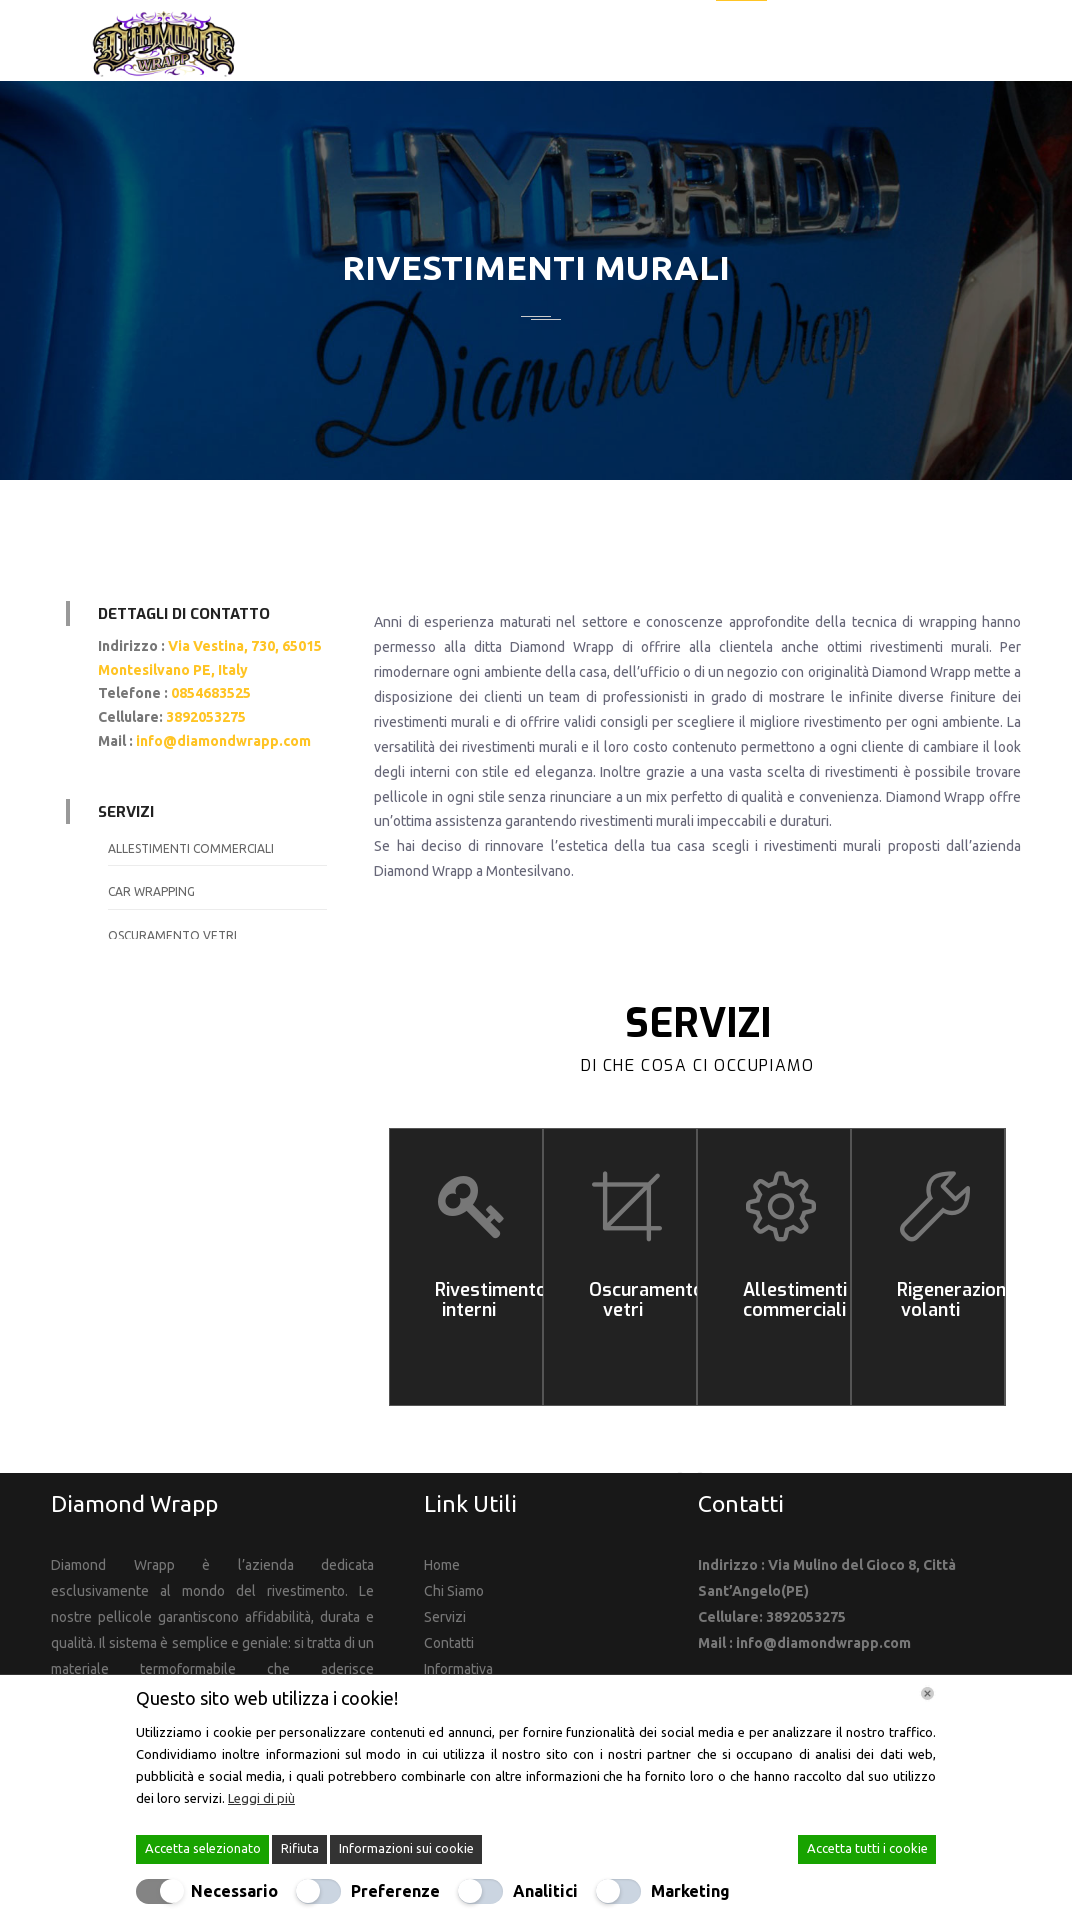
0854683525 (212, 693)
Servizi (741, 41)
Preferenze (395, 1891)
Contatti (914, 41)
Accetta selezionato (203, 1848)
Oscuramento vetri (172, 935)
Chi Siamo (454, 1591)
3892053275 (207, 717)
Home (510, 41)
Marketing (690, 1891)
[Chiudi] (927, 1693)
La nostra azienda (623, 41)
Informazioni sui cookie (406, 1848)
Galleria (823, 41)
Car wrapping (151, 891)
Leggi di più (261, 1798)
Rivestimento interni (491, 1300)
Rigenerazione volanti (956, 1300)
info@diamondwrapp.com (223, 741)
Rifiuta (300, 1848)
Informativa (458, 1669)
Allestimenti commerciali (191, 848)
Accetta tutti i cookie (867, 1848)
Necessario (234, 1891)
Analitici (545, 1891)
